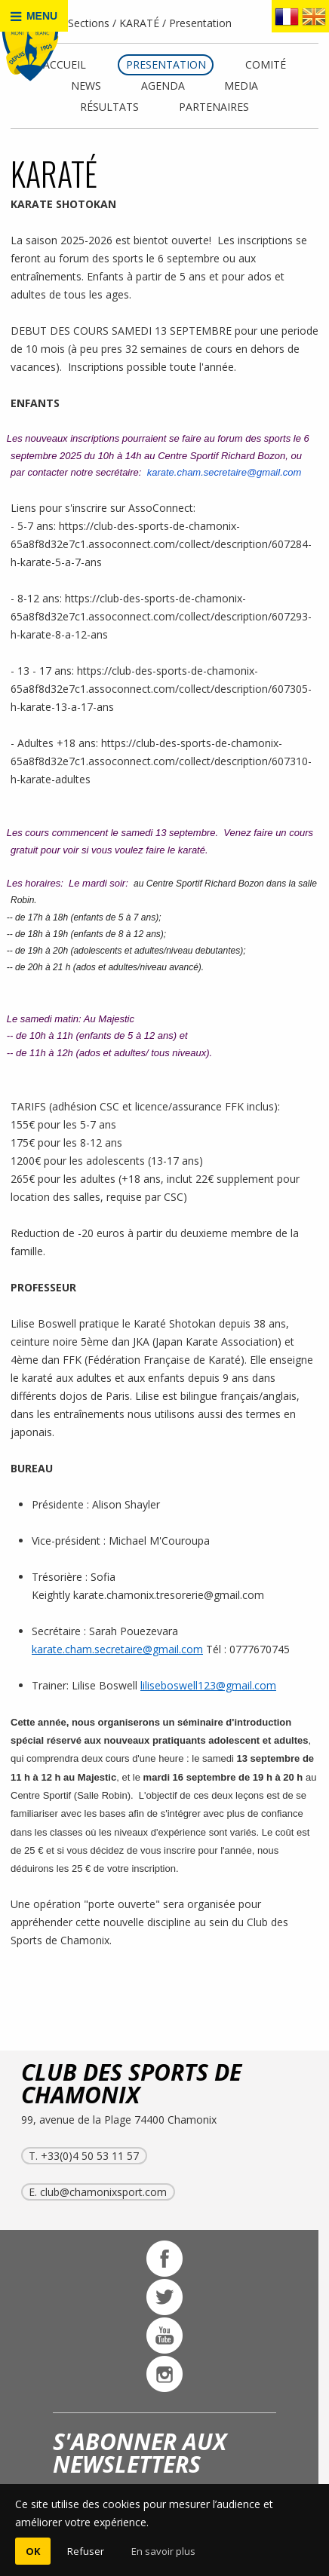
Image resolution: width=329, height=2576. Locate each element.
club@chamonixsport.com (103, 2192)
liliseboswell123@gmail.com (208, 1685)
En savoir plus (163, 2551)
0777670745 (259, 1649)
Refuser (85, 2551)
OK (33, 2551)
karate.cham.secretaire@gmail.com (224, 472)
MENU (34, 16)
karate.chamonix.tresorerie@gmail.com (170, 1595)
